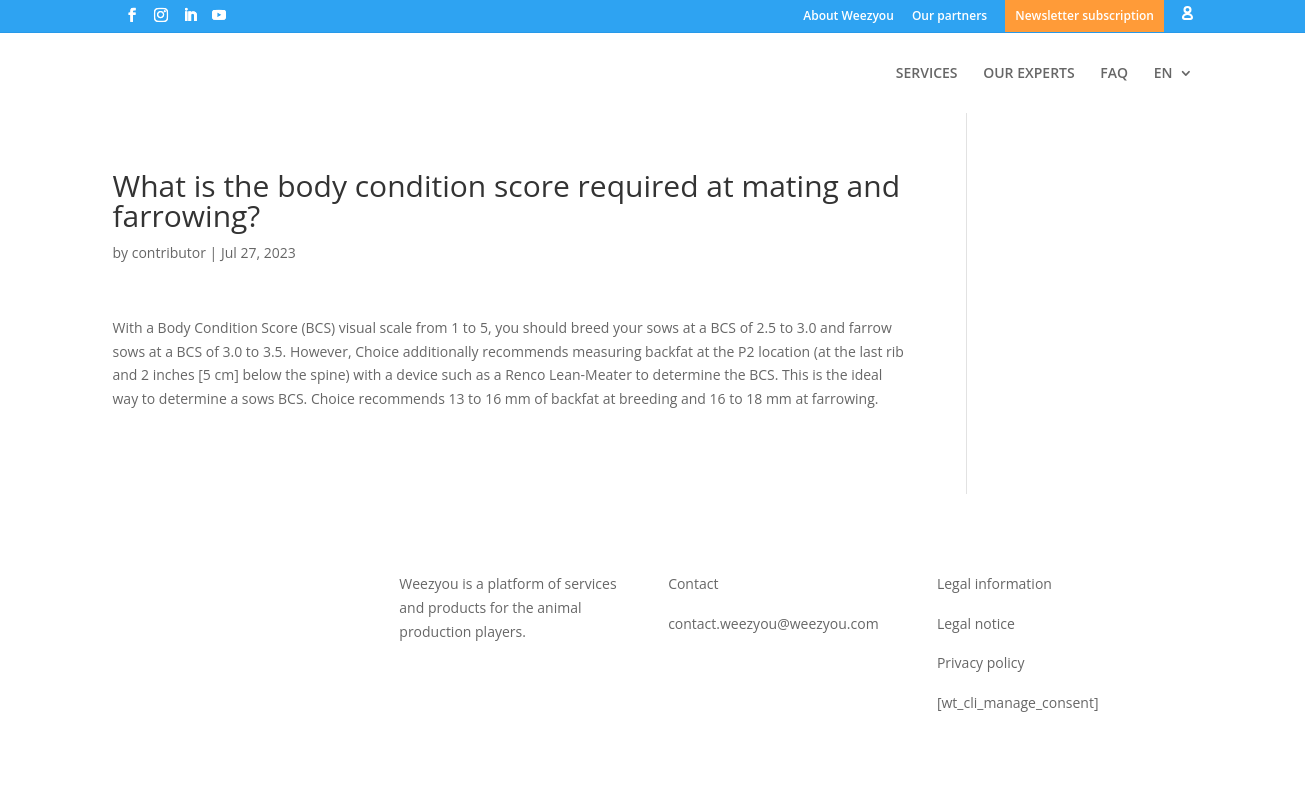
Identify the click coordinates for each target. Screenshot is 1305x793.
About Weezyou (848, 16)
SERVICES (927, 74)
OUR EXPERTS (1029, 74)
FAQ (1114, 74)
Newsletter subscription (1084, 16)
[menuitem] (1173, 89)
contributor (169, 252)
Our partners (949, 16)
